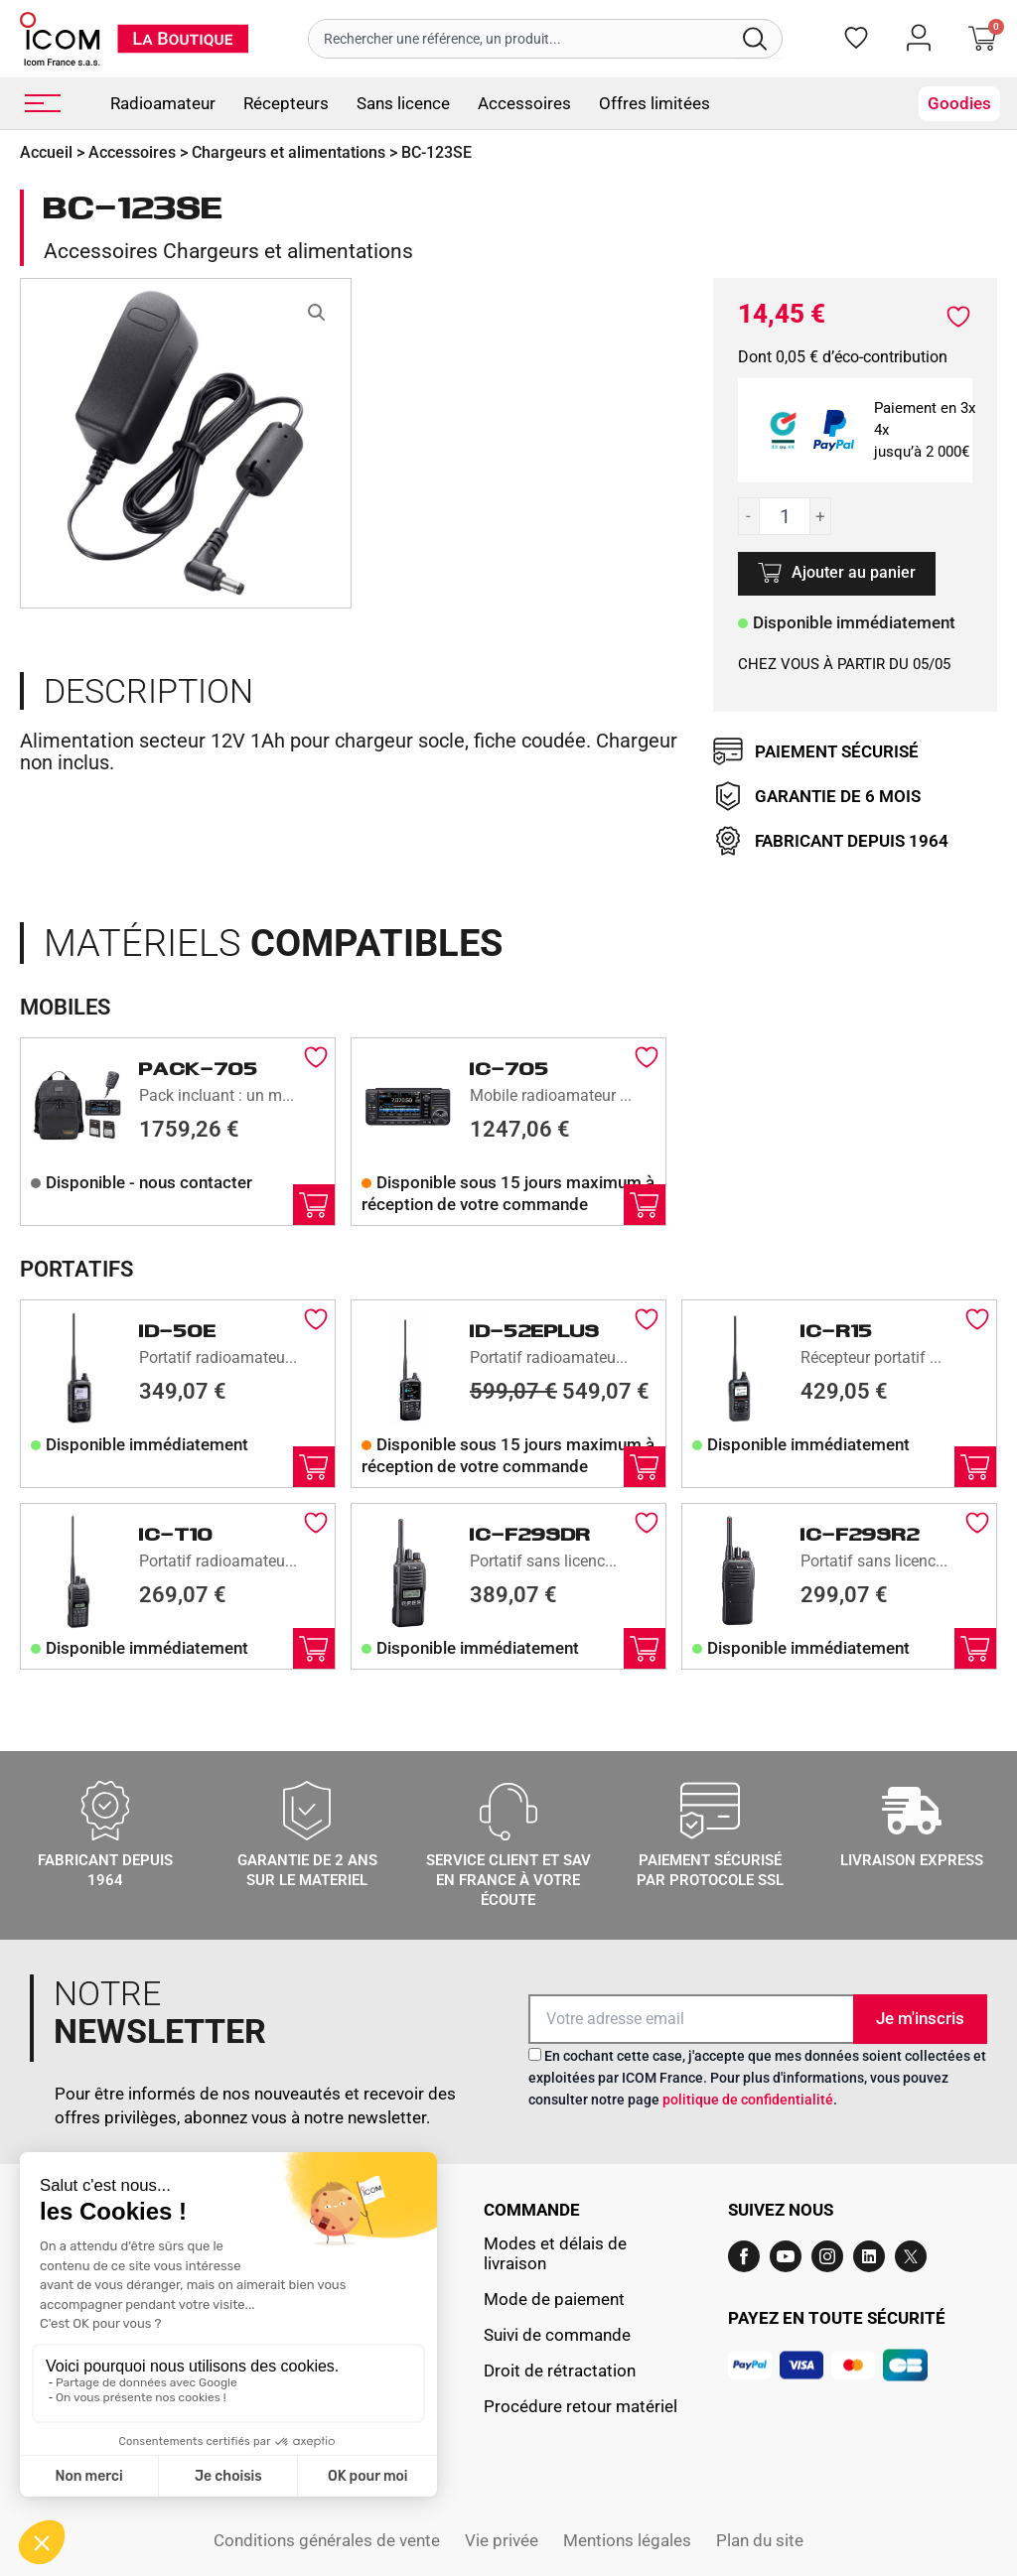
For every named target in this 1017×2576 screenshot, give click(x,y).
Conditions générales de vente (327, 2540)
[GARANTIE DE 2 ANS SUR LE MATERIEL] (307, 1810)
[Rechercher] (759, 39)
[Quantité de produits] (785, 516)
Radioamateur (163, 103)
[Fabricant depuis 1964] (105, 1810)
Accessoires (524, 103)
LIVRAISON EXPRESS (911, 1860)
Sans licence (403, 103)
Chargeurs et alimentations (288, 152)
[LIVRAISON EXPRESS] (912, 1810)
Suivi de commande (557, 2335)
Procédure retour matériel (580, 2406)
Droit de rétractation (560, 2370)
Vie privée (501, 2540)
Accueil (46, 152)
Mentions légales (627, 2540)
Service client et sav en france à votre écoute (508, 1880)
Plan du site (759, 2540)
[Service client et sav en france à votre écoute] (508, 1810)
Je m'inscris (920, 2018)
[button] (317, 313)
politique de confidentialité (747, 2099)
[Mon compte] (919, 38)
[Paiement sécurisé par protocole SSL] (710, 1810)
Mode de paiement (554, 2299)
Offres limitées (654, 103)
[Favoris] (856, 38)
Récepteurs (286, 103)
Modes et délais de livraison (555, 2253)
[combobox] (522, 39)
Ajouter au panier (854, 572)
